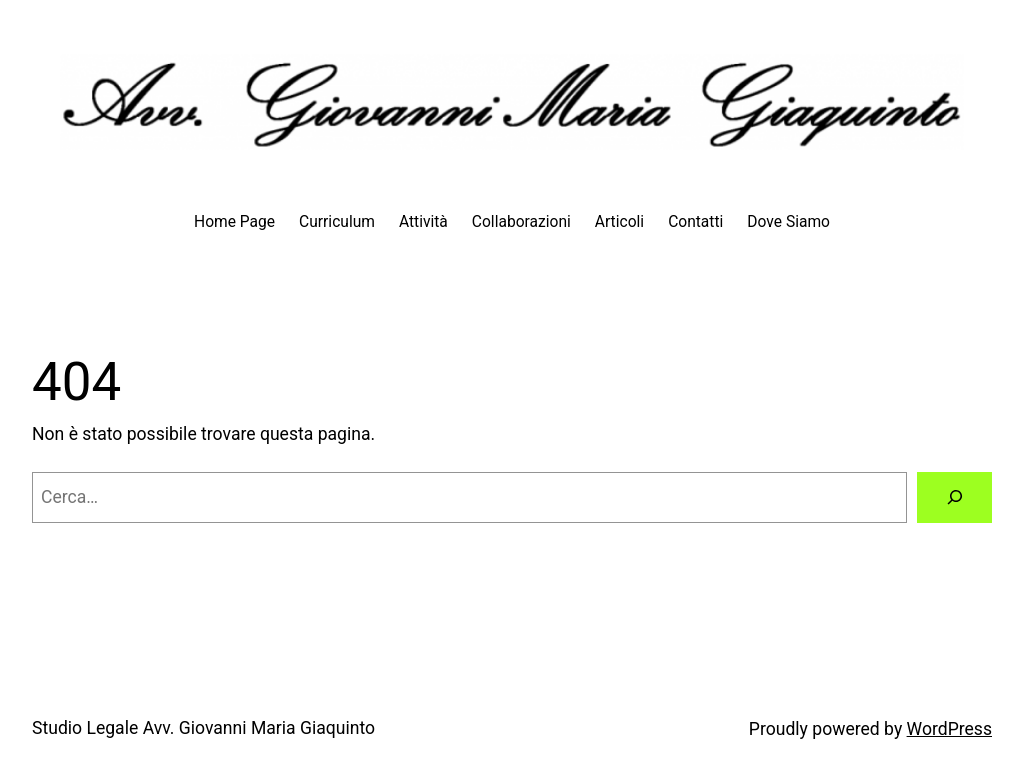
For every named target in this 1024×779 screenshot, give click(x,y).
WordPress (949, 729)
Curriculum (337, 222)
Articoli (619, 222)
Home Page (234, 222)
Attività (423, 222)
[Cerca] (954, 497)
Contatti (695, 222)
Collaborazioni (521, 222)
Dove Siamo (788, 222)
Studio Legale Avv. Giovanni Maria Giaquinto (203, 728)
